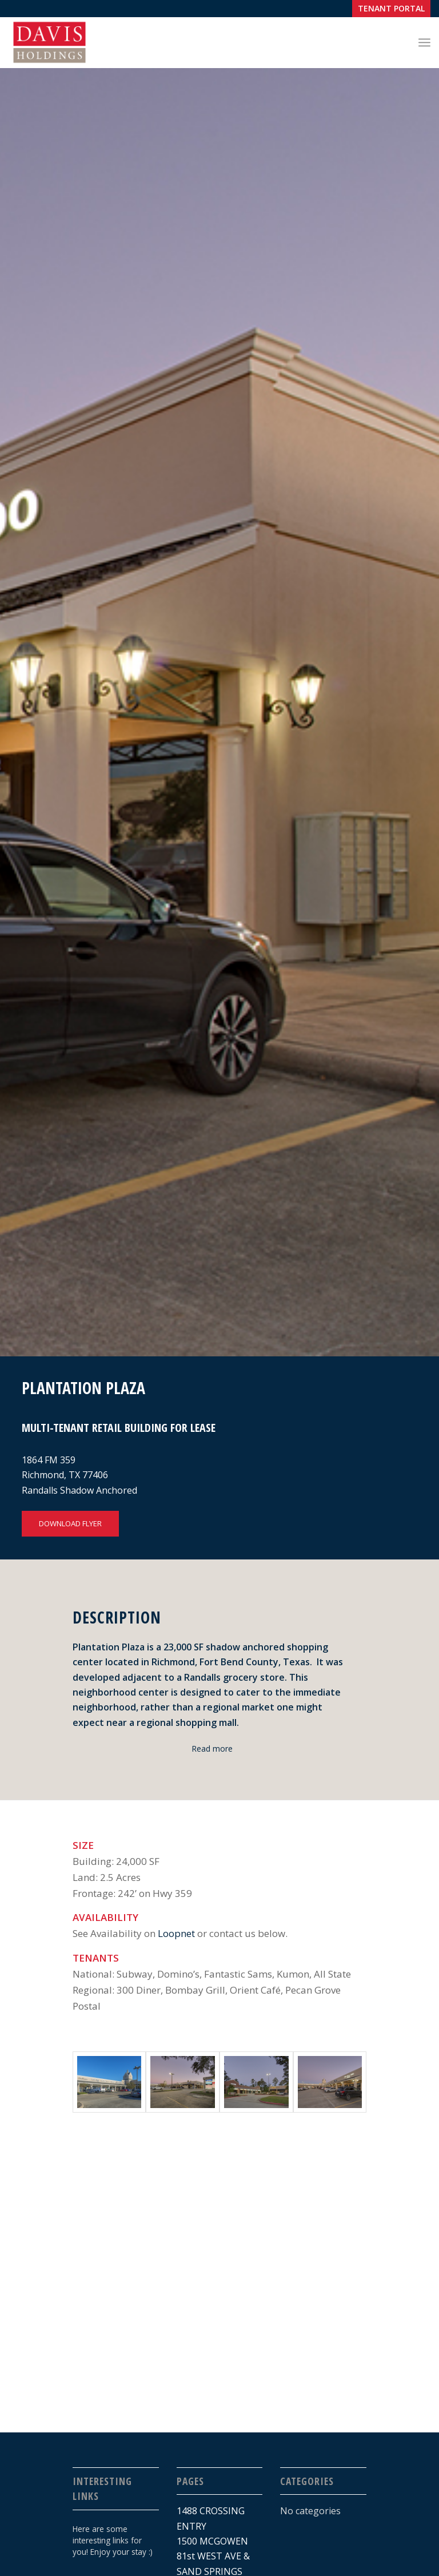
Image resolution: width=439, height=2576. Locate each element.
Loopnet (176, 1933)
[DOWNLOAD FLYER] (70, 1524)
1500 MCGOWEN (212, 2541)
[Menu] (424, 42)
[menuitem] (388, 8)
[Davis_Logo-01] (49, 42)
